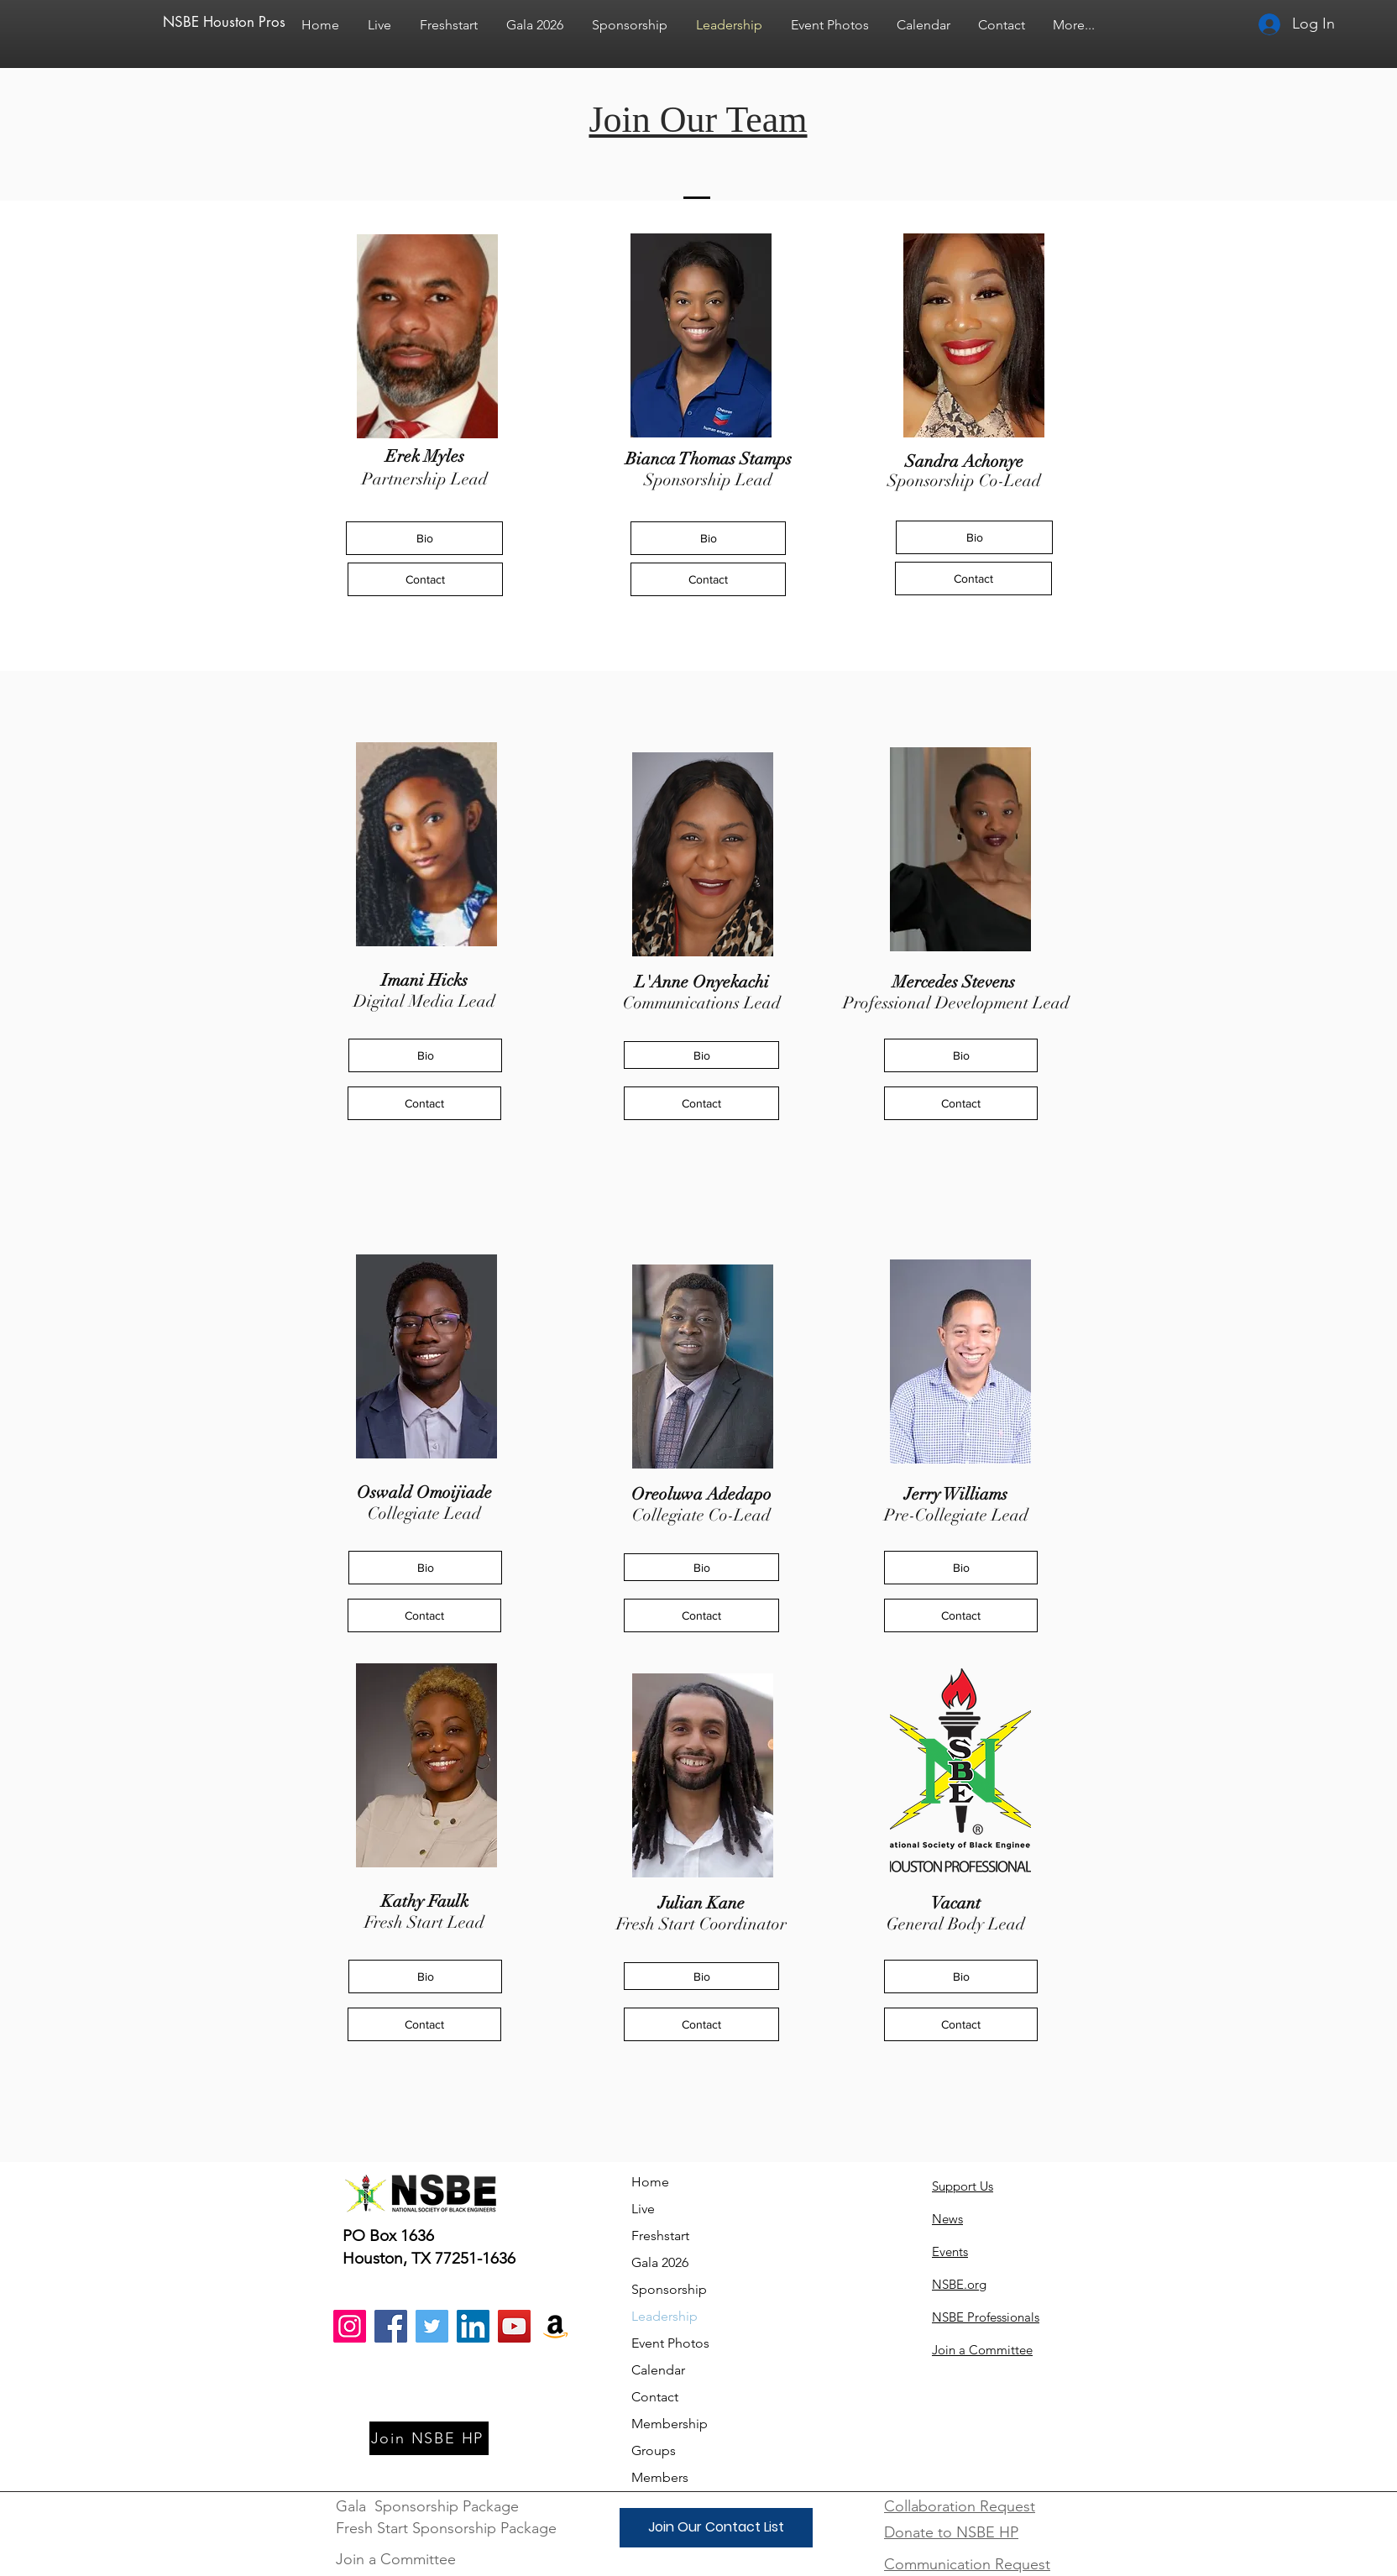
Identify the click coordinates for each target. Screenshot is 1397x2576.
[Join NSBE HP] (429, 2438)
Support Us (962, 2186)
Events (950, 2251)
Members (659, 2477)
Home (650, 2182)
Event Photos (670, 2343)
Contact (654, 2397)
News (947, 2219)
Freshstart (660, 2236)
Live (643, 2209)
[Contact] (425, 579)
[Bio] (424, 538)
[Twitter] (432, 2326)
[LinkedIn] (473, 2326)
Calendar (658, 2370)
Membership (669, 2424)
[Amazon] (555, 2326)
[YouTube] (514, 2326)
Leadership (664, 2316)
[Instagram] (349, 2326)
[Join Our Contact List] (716, 2527)
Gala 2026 (659, 2262)
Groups (653, 2450)
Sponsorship (669, 2289)
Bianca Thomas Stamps (708, 458)
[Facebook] (390, 2326)
